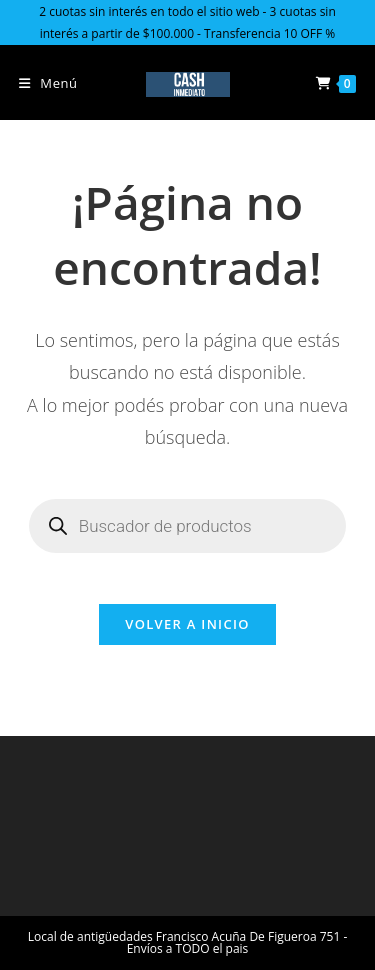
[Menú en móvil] (48, 83)
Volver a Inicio (187, 624)
